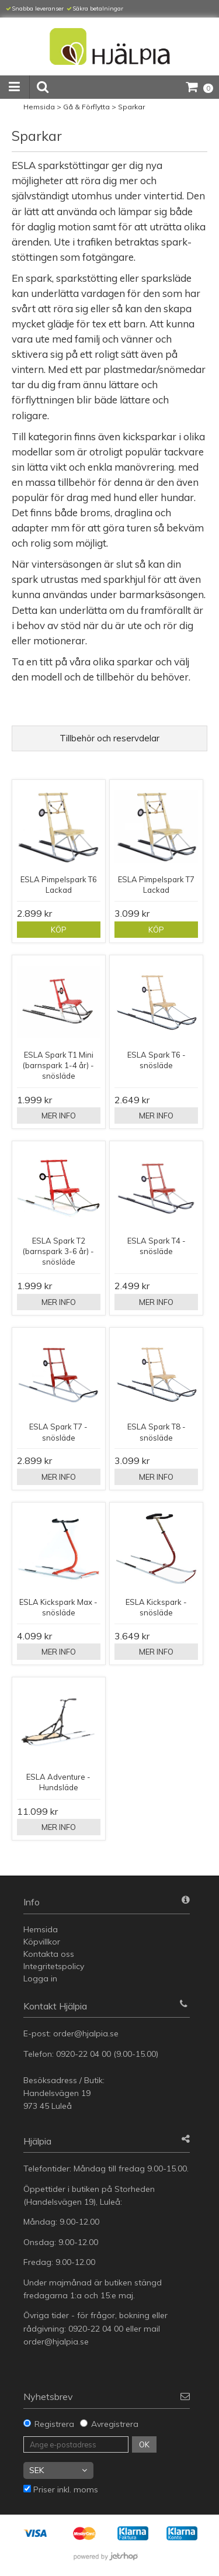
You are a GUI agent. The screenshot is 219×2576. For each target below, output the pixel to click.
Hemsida (39, 106)
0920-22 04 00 (83, 2054)
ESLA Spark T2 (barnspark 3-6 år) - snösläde (58, 1251)
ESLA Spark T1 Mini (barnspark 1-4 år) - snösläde (58, 1065)
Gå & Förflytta (86, 106)
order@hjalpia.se (87, 2033)
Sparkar (131, 106)
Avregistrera (114, 2424)
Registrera (54, 2424)
